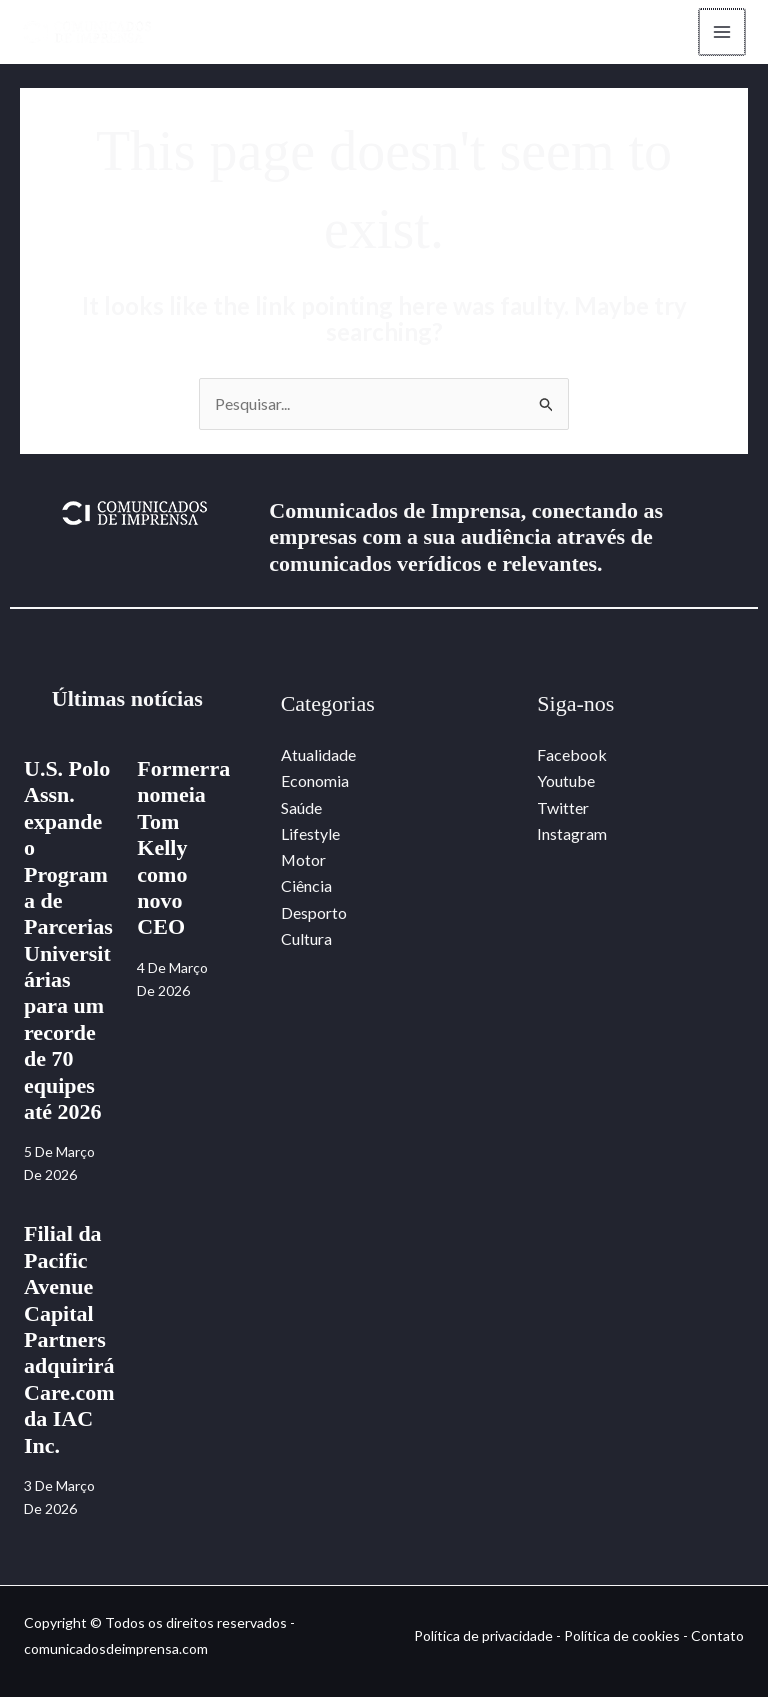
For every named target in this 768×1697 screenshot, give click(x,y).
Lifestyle (310, 833)
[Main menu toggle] (722, 32)
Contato (717, 1635)
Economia (315, 781)
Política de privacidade (483, 1635)
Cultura (306, 939)
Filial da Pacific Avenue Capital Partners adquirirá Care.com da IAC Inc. (69, 1340)
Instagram (572, 833)
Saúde (301, 807)
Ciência (306, 886)
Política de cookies (622, 1635)
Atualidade (318, 754)
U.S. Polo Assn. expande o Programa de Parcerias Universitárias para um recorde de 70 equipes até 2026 (68, 940)
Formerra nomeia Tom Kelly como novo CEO (183, 847)
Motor (304, 860)
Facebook (572, 754)
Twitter (563, 807)
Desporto (314, 912)
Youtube (566, 781)
